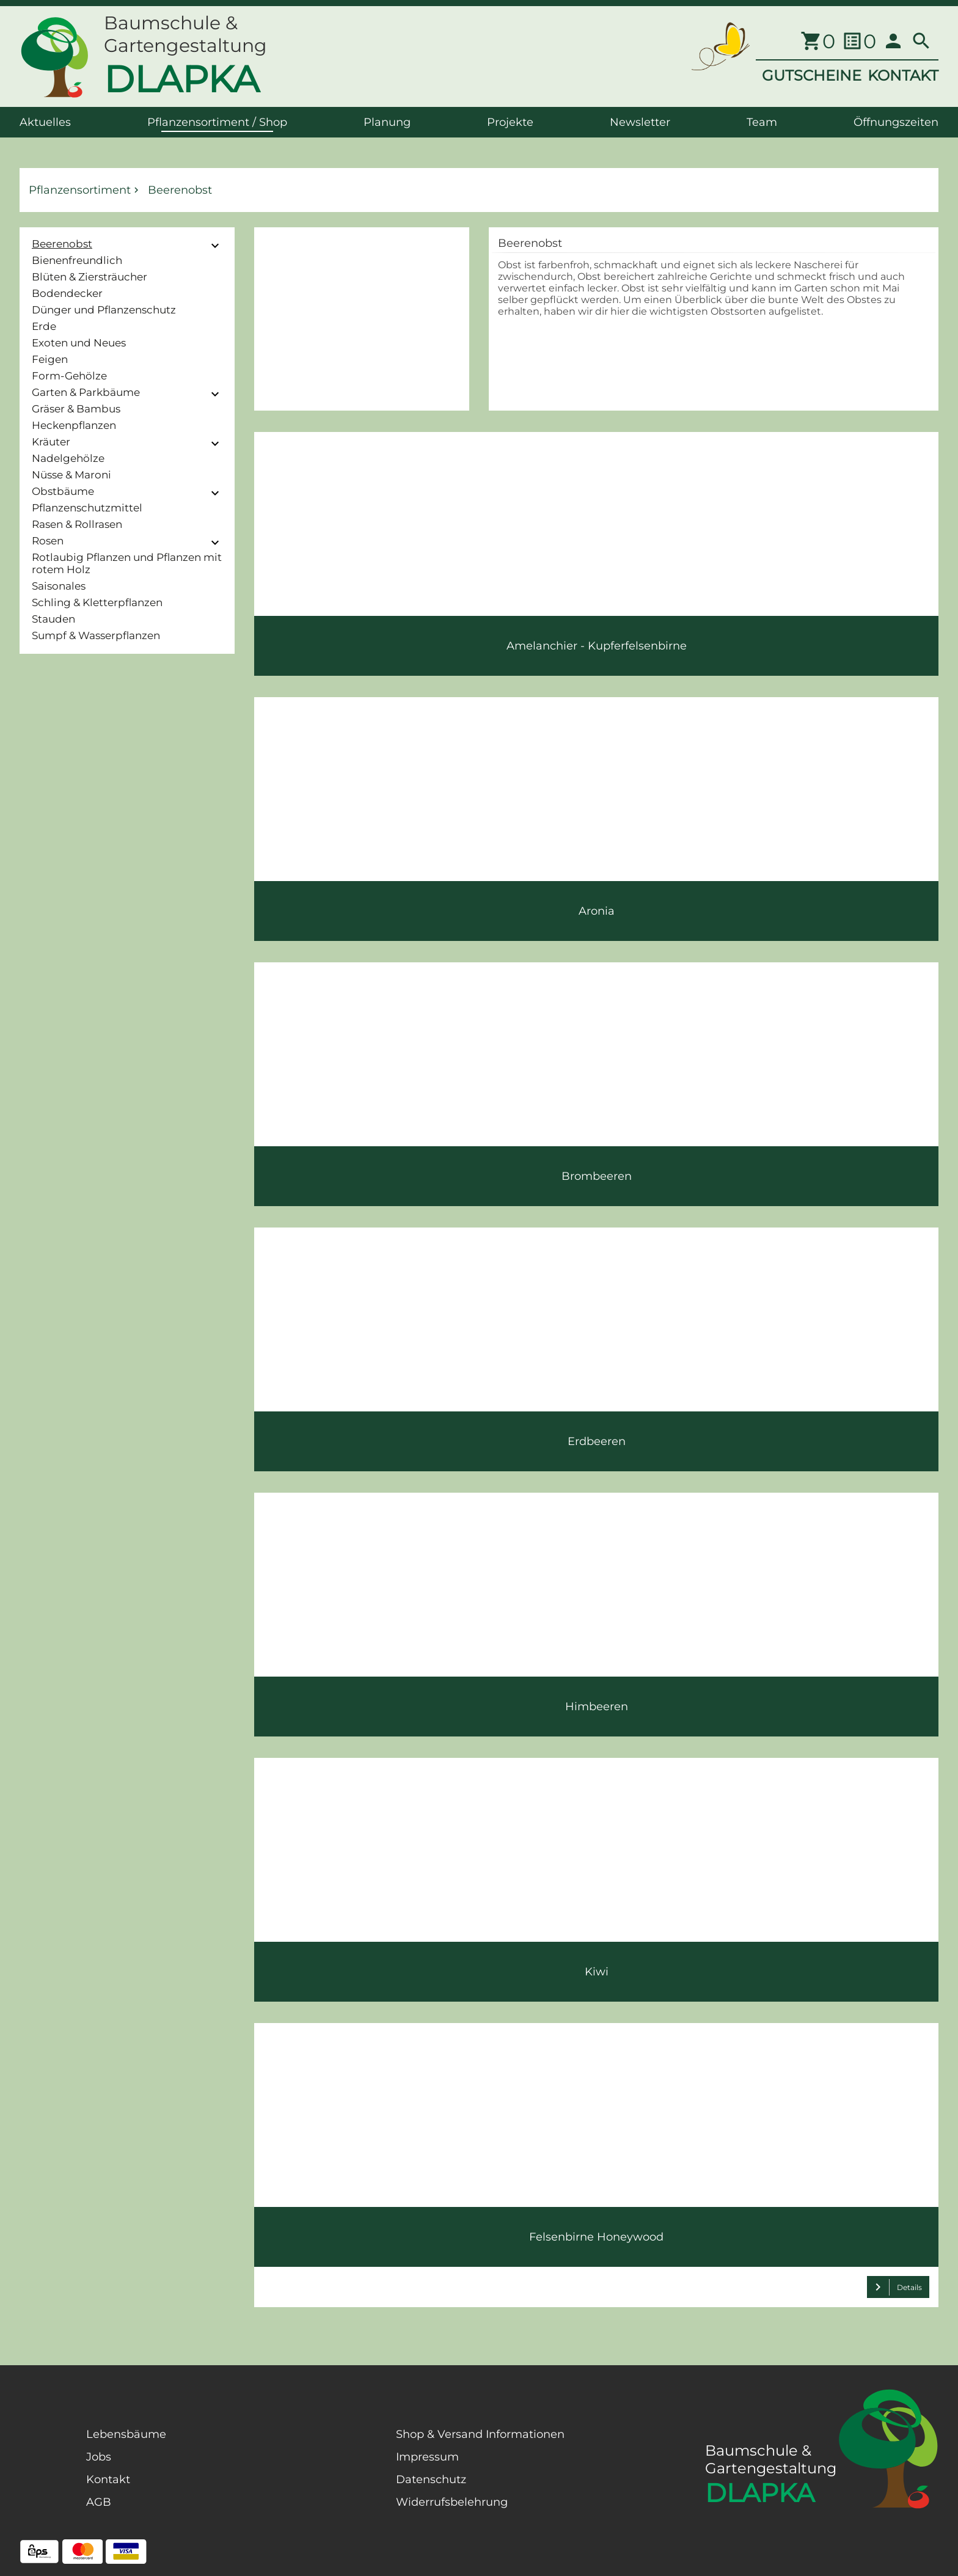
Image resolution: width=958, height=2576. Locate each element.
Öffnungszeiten (896, 122)
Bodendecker (67, 293)
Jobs (98, 2457)
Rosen (48, 541)
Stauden (53, 619)
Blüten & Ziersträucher (89, 277)
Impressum (427, 2457)
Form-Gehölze (69, 376)
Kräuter (51, 442)
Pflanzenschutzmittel (87, 508)
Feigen (50, 359)
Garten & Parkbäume (86, 392)
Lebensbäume (126, 2434)
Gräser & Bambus (76, 409)
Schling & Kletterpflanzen (97, 602)
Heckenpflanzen (74, 425)
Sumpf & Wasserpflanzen (96, 635)
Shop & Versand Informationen (480, 2434)
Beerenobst (62, 244)
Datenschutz (431, 2479)
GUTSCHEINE (811, 75)
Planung (387, 122)
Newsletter (640, 122)
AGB (98, 2502)
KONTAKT (903, 75)
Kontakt (108, 2479)
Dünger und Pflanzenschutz (104, 310)
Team (762, 122)
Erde (44, 326)
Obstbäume (63, 491)
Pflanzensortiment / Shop (217, 122)
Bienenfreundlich (77, 260)
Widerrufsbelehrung (452, 2502)
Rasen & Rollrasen (77, 524)
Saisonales (59, 586)
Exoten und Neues (79, 343)
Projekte (510, 122)
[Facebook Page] (39, 2489)
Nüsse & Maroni (71, 475)
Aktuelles (45, 122)
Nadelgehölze (68, 458)
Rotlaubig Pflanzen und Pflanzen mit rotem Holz (127, 563)
